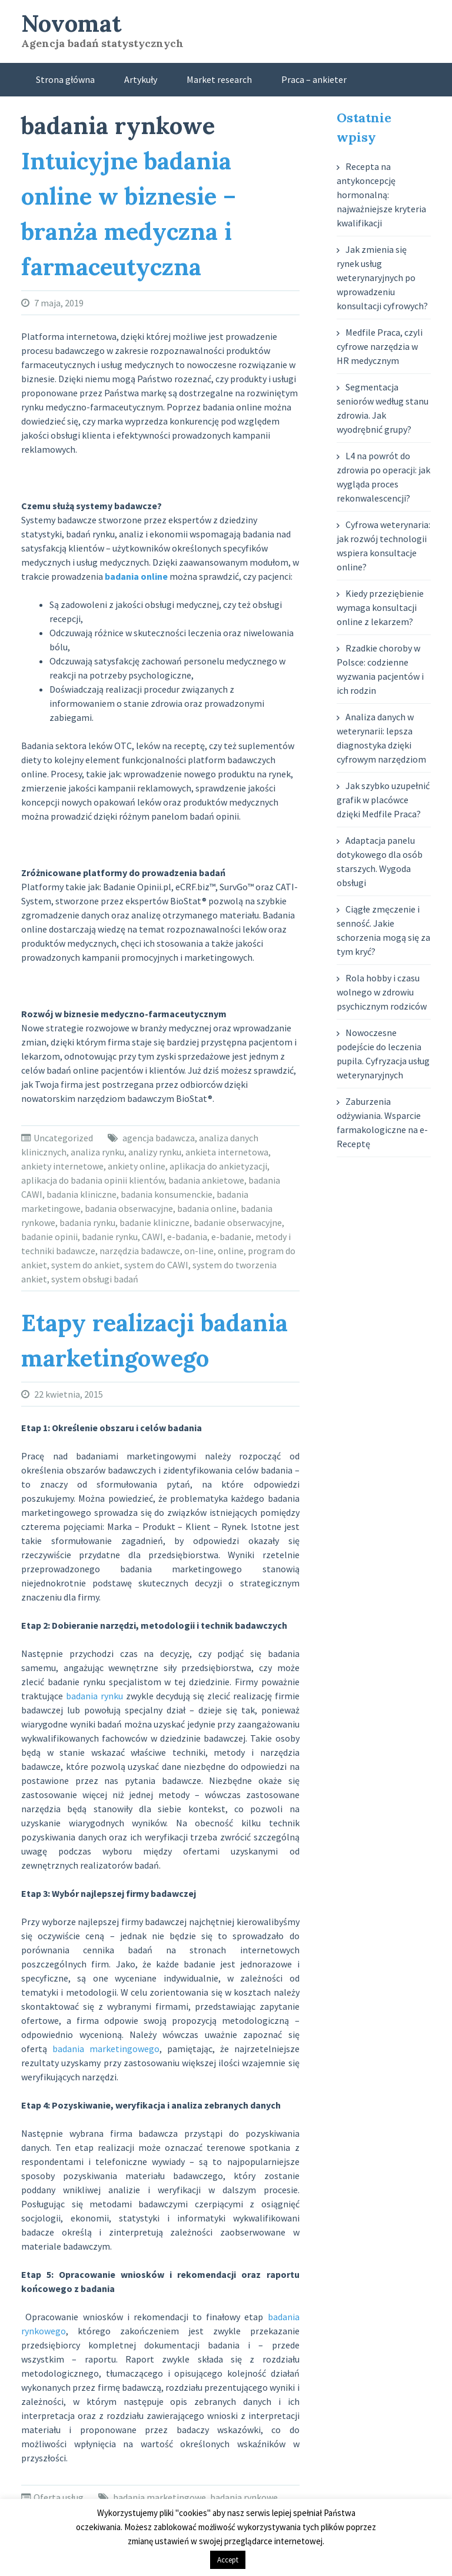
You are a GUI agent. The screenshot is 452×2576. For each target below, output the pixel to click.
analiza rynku (97, 1152)
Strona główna (65, 79)
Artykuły (140, 79)
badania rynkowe (244, 2497)
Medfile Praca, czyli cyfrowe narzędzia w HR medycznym (380, 346)
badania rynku (87, 1222)
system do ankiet (85, 1265)
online (231, 1251)
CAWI (152, 1236)
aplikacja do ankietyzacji (218, 1166)
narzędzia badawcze (139, 1251)
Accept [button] (227, 2560)
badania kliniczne (81, 1194)
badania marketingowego (105, 2048)
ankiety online (136, 1166)
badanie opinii (49, 1236)
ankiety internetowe (62, 1166)
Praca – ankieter (314, 79)
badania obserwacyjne (129, 1208)
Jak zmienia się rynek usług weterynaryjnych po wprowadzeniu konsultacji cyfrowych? (382, 277)
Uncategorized (63, 1138)
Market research (219, 79)
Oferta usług (59, 2497)
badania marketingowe (159, 2497)
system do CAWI (156, 1265)
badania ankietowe (206, 1180)
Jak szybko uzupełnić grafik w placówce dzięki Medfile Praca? (383, 800)
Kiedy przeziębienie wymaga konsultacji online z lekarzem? (380, 607)
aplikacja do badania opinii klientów (92, 1180)
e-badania (187, 1236)
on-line (199, 1251)
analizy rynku (154, 1152)
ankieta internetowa (226, 1152)
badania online (207, 1208)
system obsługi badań (94, 1279)
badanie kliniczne (154, 1222)
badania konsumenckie (166, 1194)
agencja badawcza (158, 1138)
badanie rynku (110, 1236)
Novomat (71, 23)
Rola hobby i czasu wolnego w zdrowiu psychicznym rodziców (382, 992)
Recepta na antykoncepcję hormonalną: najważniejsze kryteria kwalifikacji (381, 195)
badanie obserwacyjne (238, 1222)
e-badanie (231, 1236)
